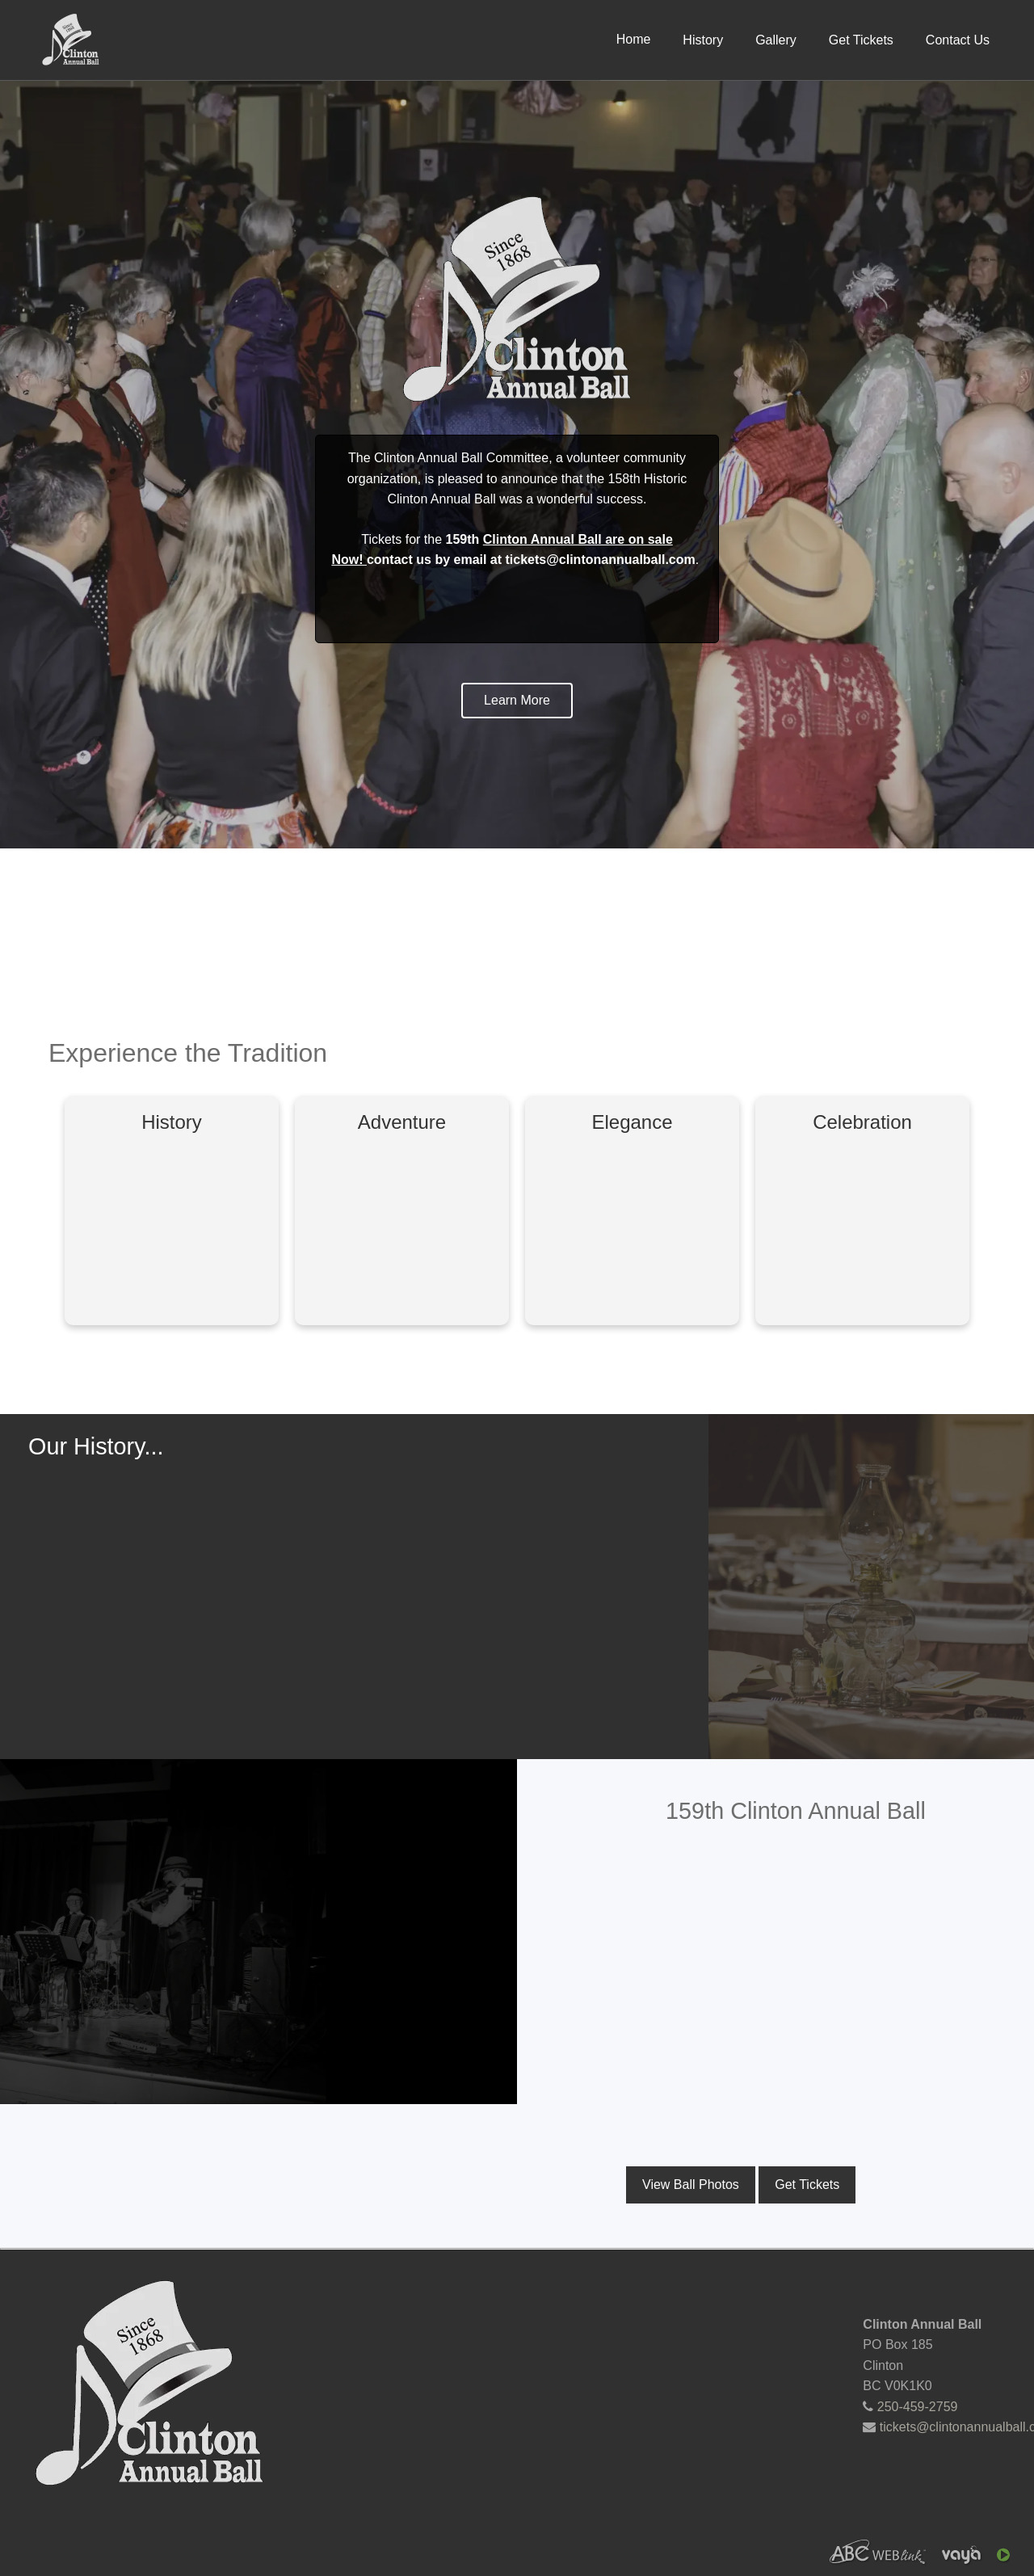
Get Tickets (861, 40)
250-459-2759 (917, 2407)
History (703, 40)
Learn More (517, 700)
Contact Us (958, 40)
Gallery (776, 40)
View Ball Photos (690, 2184)
